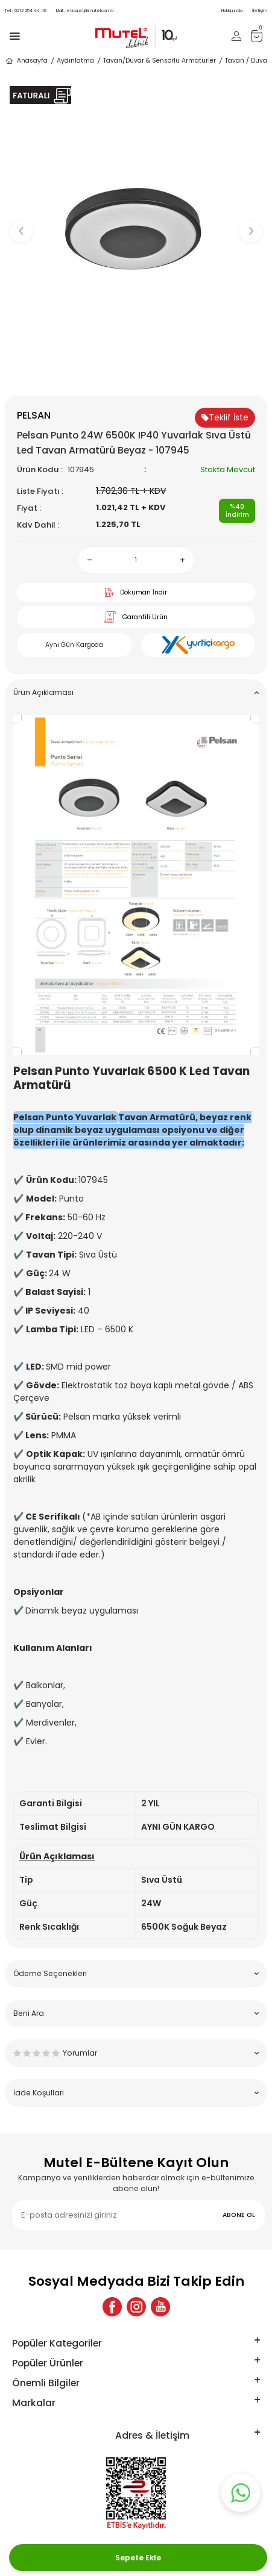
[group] (136, 225)
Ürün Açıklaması (136, 692)
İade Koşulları (136, 2093)
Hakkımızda (231, 10)
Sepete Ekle (138, 2558)
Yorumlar (136, 2053)
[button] (136, 375)
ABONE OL (239, 2214)
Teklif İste (224, 417)
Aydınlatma (75, 60)
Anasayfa (26, 61)
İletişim (259, 10)
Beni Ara (136, 2013)
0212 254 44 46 (25, 10)
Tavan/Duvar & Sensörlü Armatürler (159, 60)
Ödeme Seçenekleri (136, 1973)
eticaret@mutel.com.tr (85, 10)
